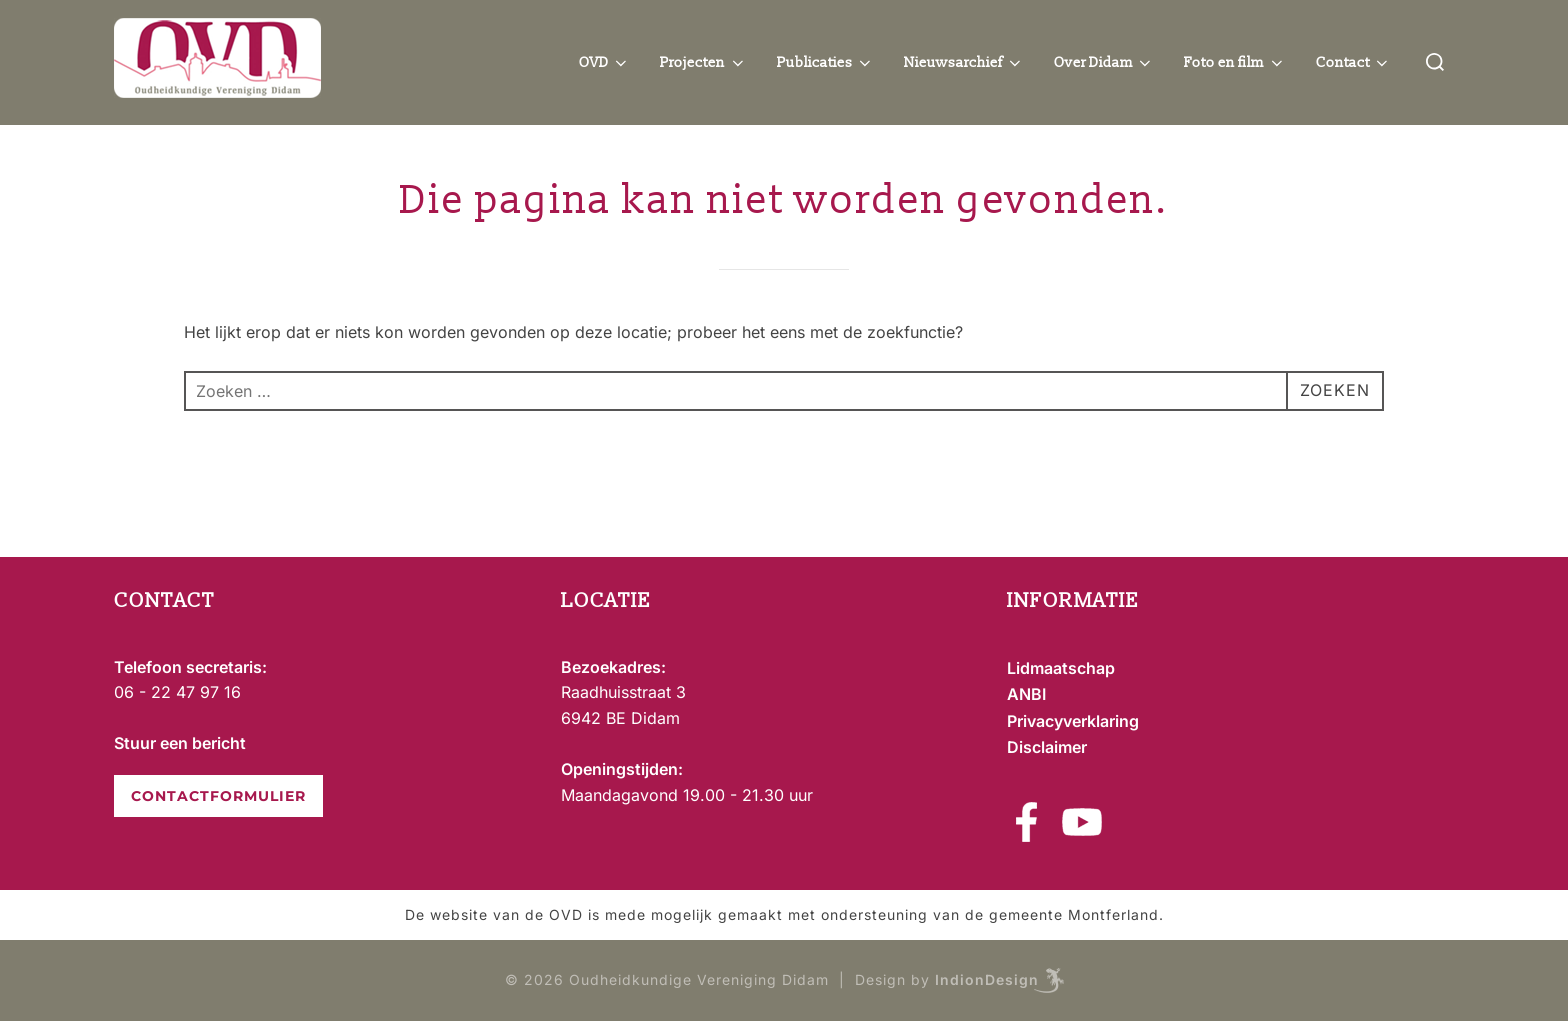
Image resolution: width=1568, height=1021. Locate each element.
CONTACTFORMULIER (218, 796)
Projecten (703, 63)
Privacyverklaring (1073, 721)
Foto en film (1235, 63)
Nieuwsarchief (964, 63)
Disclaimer (1047, 747)
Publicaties (826, 63)
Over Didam (1104, 63)
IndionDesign (987, 979)
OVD (605, 63)
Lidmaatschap (1061, 668)
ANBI (1026, 694)
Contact (1354, 63)
